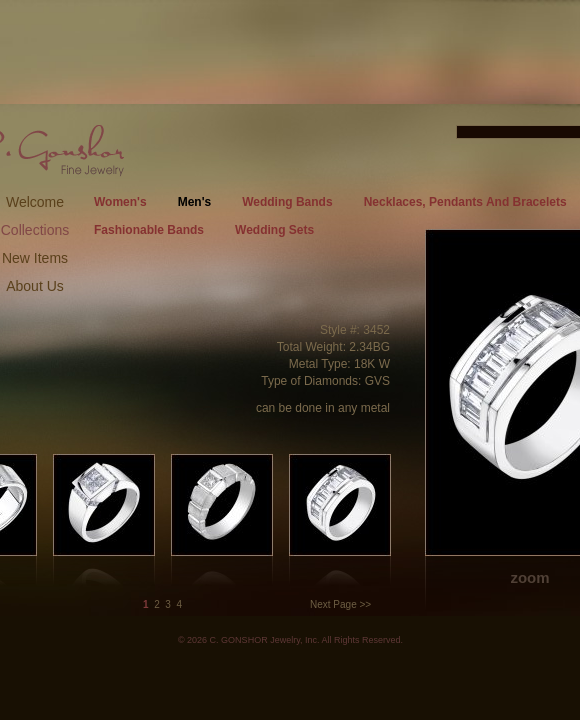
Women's (120, 202)
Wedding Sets (274, 230)
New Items (35, 258)
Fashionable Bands (149, 230)
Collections (35, 230)
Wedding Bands (287, 202)
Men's (195, 202)
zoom (529, 577)
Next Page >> (340, 604)
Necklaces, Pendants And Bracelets (465, 202)
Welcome (35, 202)
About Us (35, 286)
